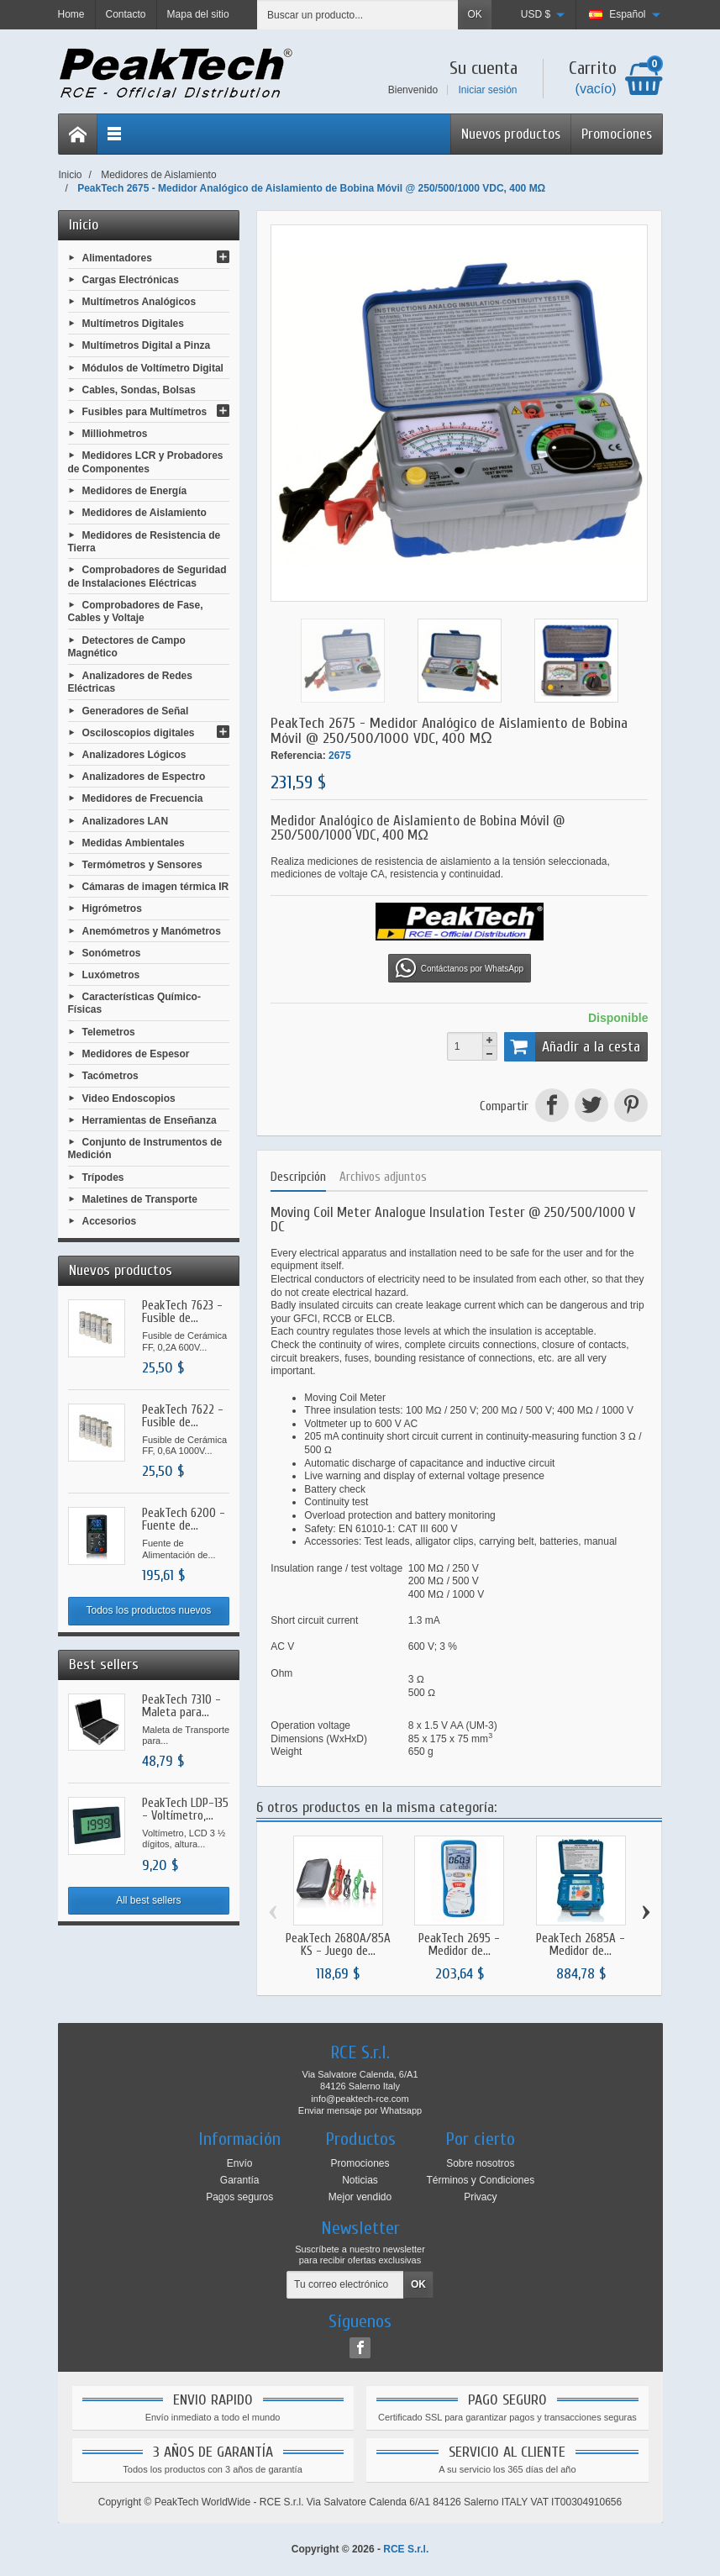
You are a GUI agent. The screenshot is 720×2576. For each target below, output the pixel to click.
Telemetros (108, 1032)
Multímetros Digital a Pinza (146, 345)
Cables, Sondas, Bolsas (139, 389)
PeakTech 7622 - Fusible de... (182, 1416)
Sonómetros (111, 952)
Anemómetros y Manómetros (151, 930)
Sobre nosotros (480, 2163)
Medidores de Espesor (136, 1054)
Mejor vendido (360, 2197)
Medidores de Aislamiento (144, 513)
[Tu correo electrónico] (345, 2285)
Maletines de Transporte (139, 1199)
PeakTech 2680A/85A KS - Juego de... (338, 1944)
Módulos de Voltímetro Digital (152, 367)
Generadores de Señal (135, 710)
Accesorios (109, 1221)
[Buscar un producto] (358, 14)
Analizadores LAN (125, 820)
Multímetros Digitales (133, 323)
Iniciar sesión (487, 90)
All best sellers (148, 1900)
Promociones (616, 134)
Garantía (240, 2180)
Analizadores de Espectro (144, 776)
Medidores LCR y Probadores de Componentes (145, 462)
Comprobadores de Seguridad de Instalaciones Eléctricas (147, 576)
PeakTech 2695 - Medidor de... (459, 1944)
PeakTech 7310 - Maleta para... (181, 1706)
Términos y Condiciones (480, 2180)
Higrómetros (112, 908)
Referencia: (298, 755)
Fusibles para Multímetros (145, 412)
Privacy (480, 2197)
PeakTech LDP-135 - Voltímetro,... (185, 1809)
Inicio (83, 225)
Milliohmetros (115, 434)
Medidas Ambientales (133, 842)
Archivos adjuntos (383, 1177)
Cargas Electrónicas (130, 279)
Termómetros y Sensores (142, 865)
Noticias (360, 2180)
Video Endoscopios (129, 1098)
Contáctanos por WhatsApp (459, 968)
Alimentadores (117, 257)
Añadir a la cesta (572, 1046)
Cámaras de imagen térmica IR (155, 887)
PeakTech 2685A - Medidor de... (580, 1944)
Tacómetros (110, 1076)
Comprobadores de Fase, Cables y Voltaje (135, 611)
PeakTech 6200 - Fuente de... (183, 1519)
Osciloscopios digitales (138, 732)
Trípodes (103, 1177)
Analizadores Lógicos (134, 755)
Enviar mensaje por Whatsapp (360, 2110)
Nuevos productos (510, 134)
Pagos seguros (239, 2197)
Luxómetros (111, 975)
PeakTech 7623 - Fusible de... (182, 1312)
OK (474, 14)
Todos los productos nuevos (149, 1610)
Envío (240, 2163)
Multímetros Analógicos (139, 302)
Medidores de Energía (134, 491)
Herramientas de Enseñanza (149, 1119)
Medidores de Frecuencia (142, 798)
